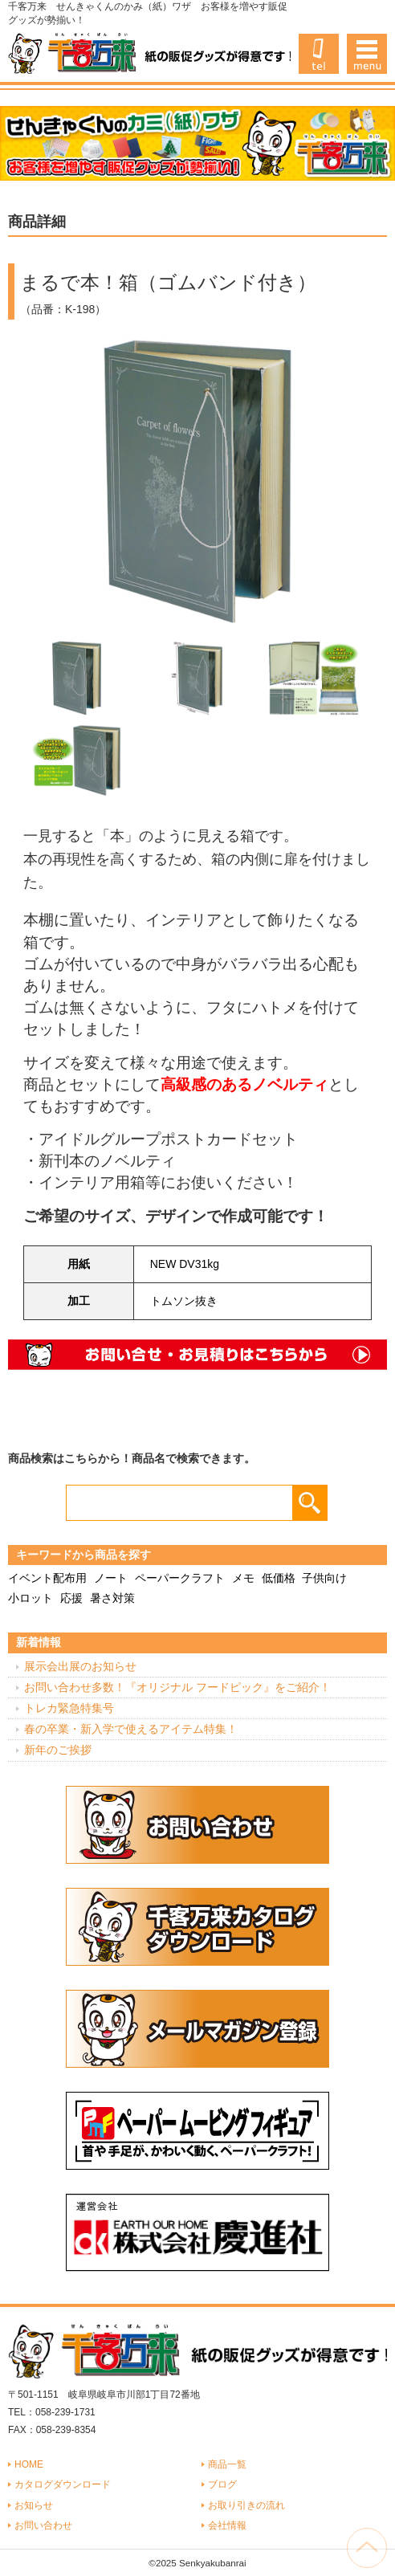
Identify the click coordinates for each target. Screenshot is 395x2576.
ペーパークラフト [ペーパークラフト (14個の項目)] (180, 1577)
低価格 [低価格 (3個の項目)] (278, 1577)
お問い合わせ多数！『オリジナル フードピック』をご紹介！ (177, 1687)
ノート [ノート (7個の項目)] (111, 1577)
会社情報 (227, 2525)
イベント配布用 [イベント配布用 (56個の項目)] (47, 1577)
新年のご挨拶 (58, 1749)
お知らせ (33, 2505)
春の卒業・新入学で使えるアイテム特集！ (131, 1728)
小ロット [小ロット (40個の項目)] (30, 1598)
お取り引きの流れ (246, 2505)
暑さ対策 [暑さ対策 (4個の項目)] (112, 1598)
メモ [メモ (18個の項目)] (243, 1577)
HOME (28, 2464)
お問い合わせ (43, 2525)
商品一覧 (227, 2464)
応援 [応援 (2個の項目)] (71, 1598)
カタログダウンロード (62, 2484)
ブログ (222, 2484)
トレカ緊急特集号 (69, 1708)
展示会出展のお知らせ (80, 1666)
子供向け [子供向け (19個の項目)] (324, 1577)
